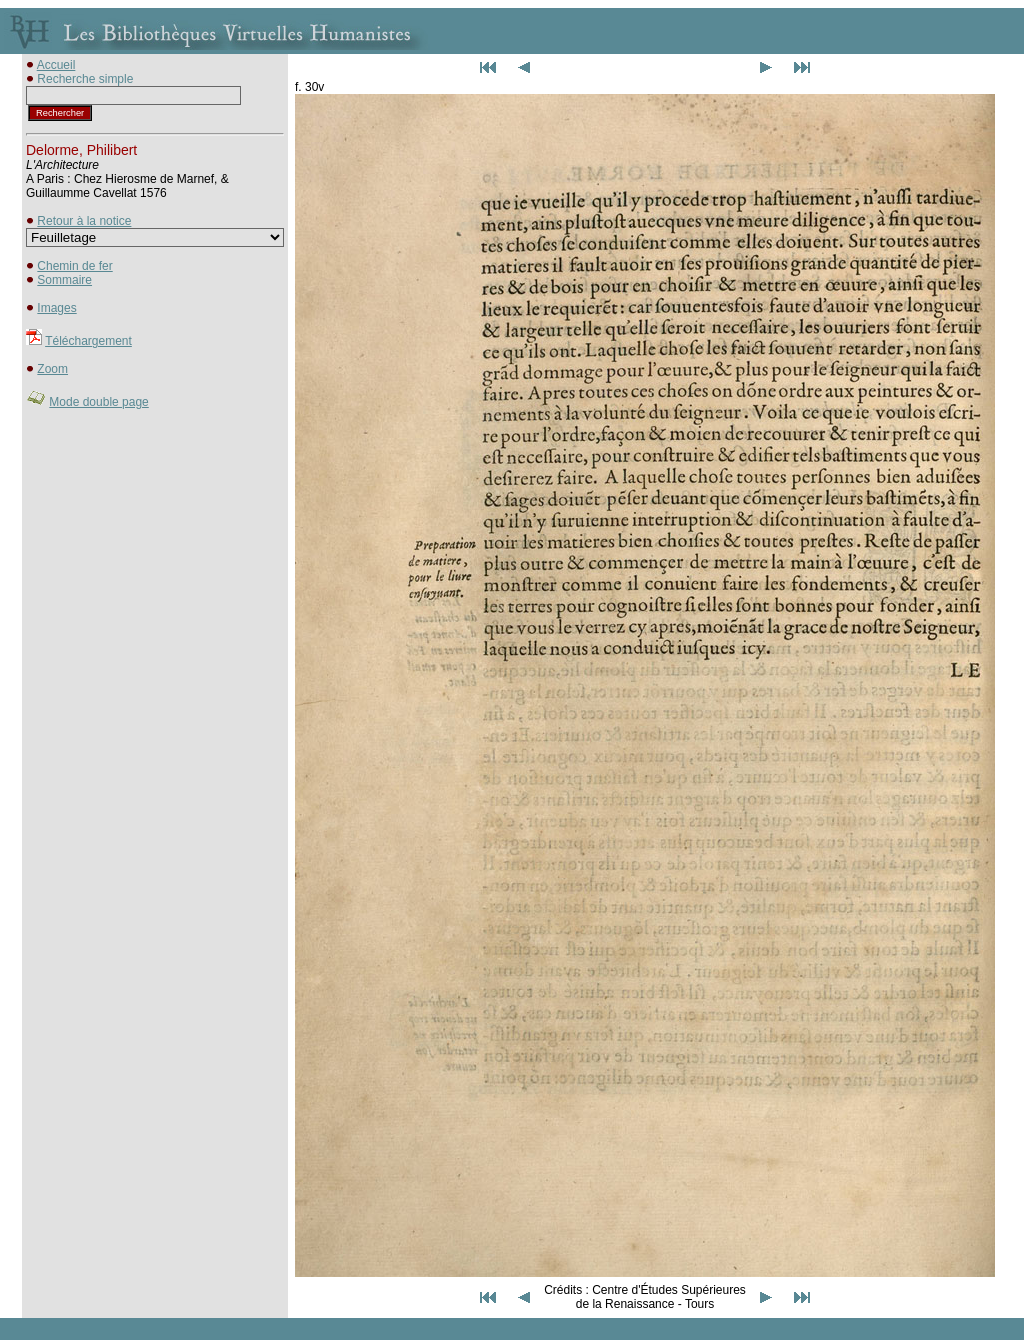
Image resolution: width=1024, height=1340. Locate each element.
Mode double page (98, 402)
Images (56, 308)
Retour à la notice (84, 221)
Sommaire (64, 280)
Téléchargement (88, 341)
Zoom (52, 369)
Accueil (56, 65)
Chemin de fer (74, 266)
